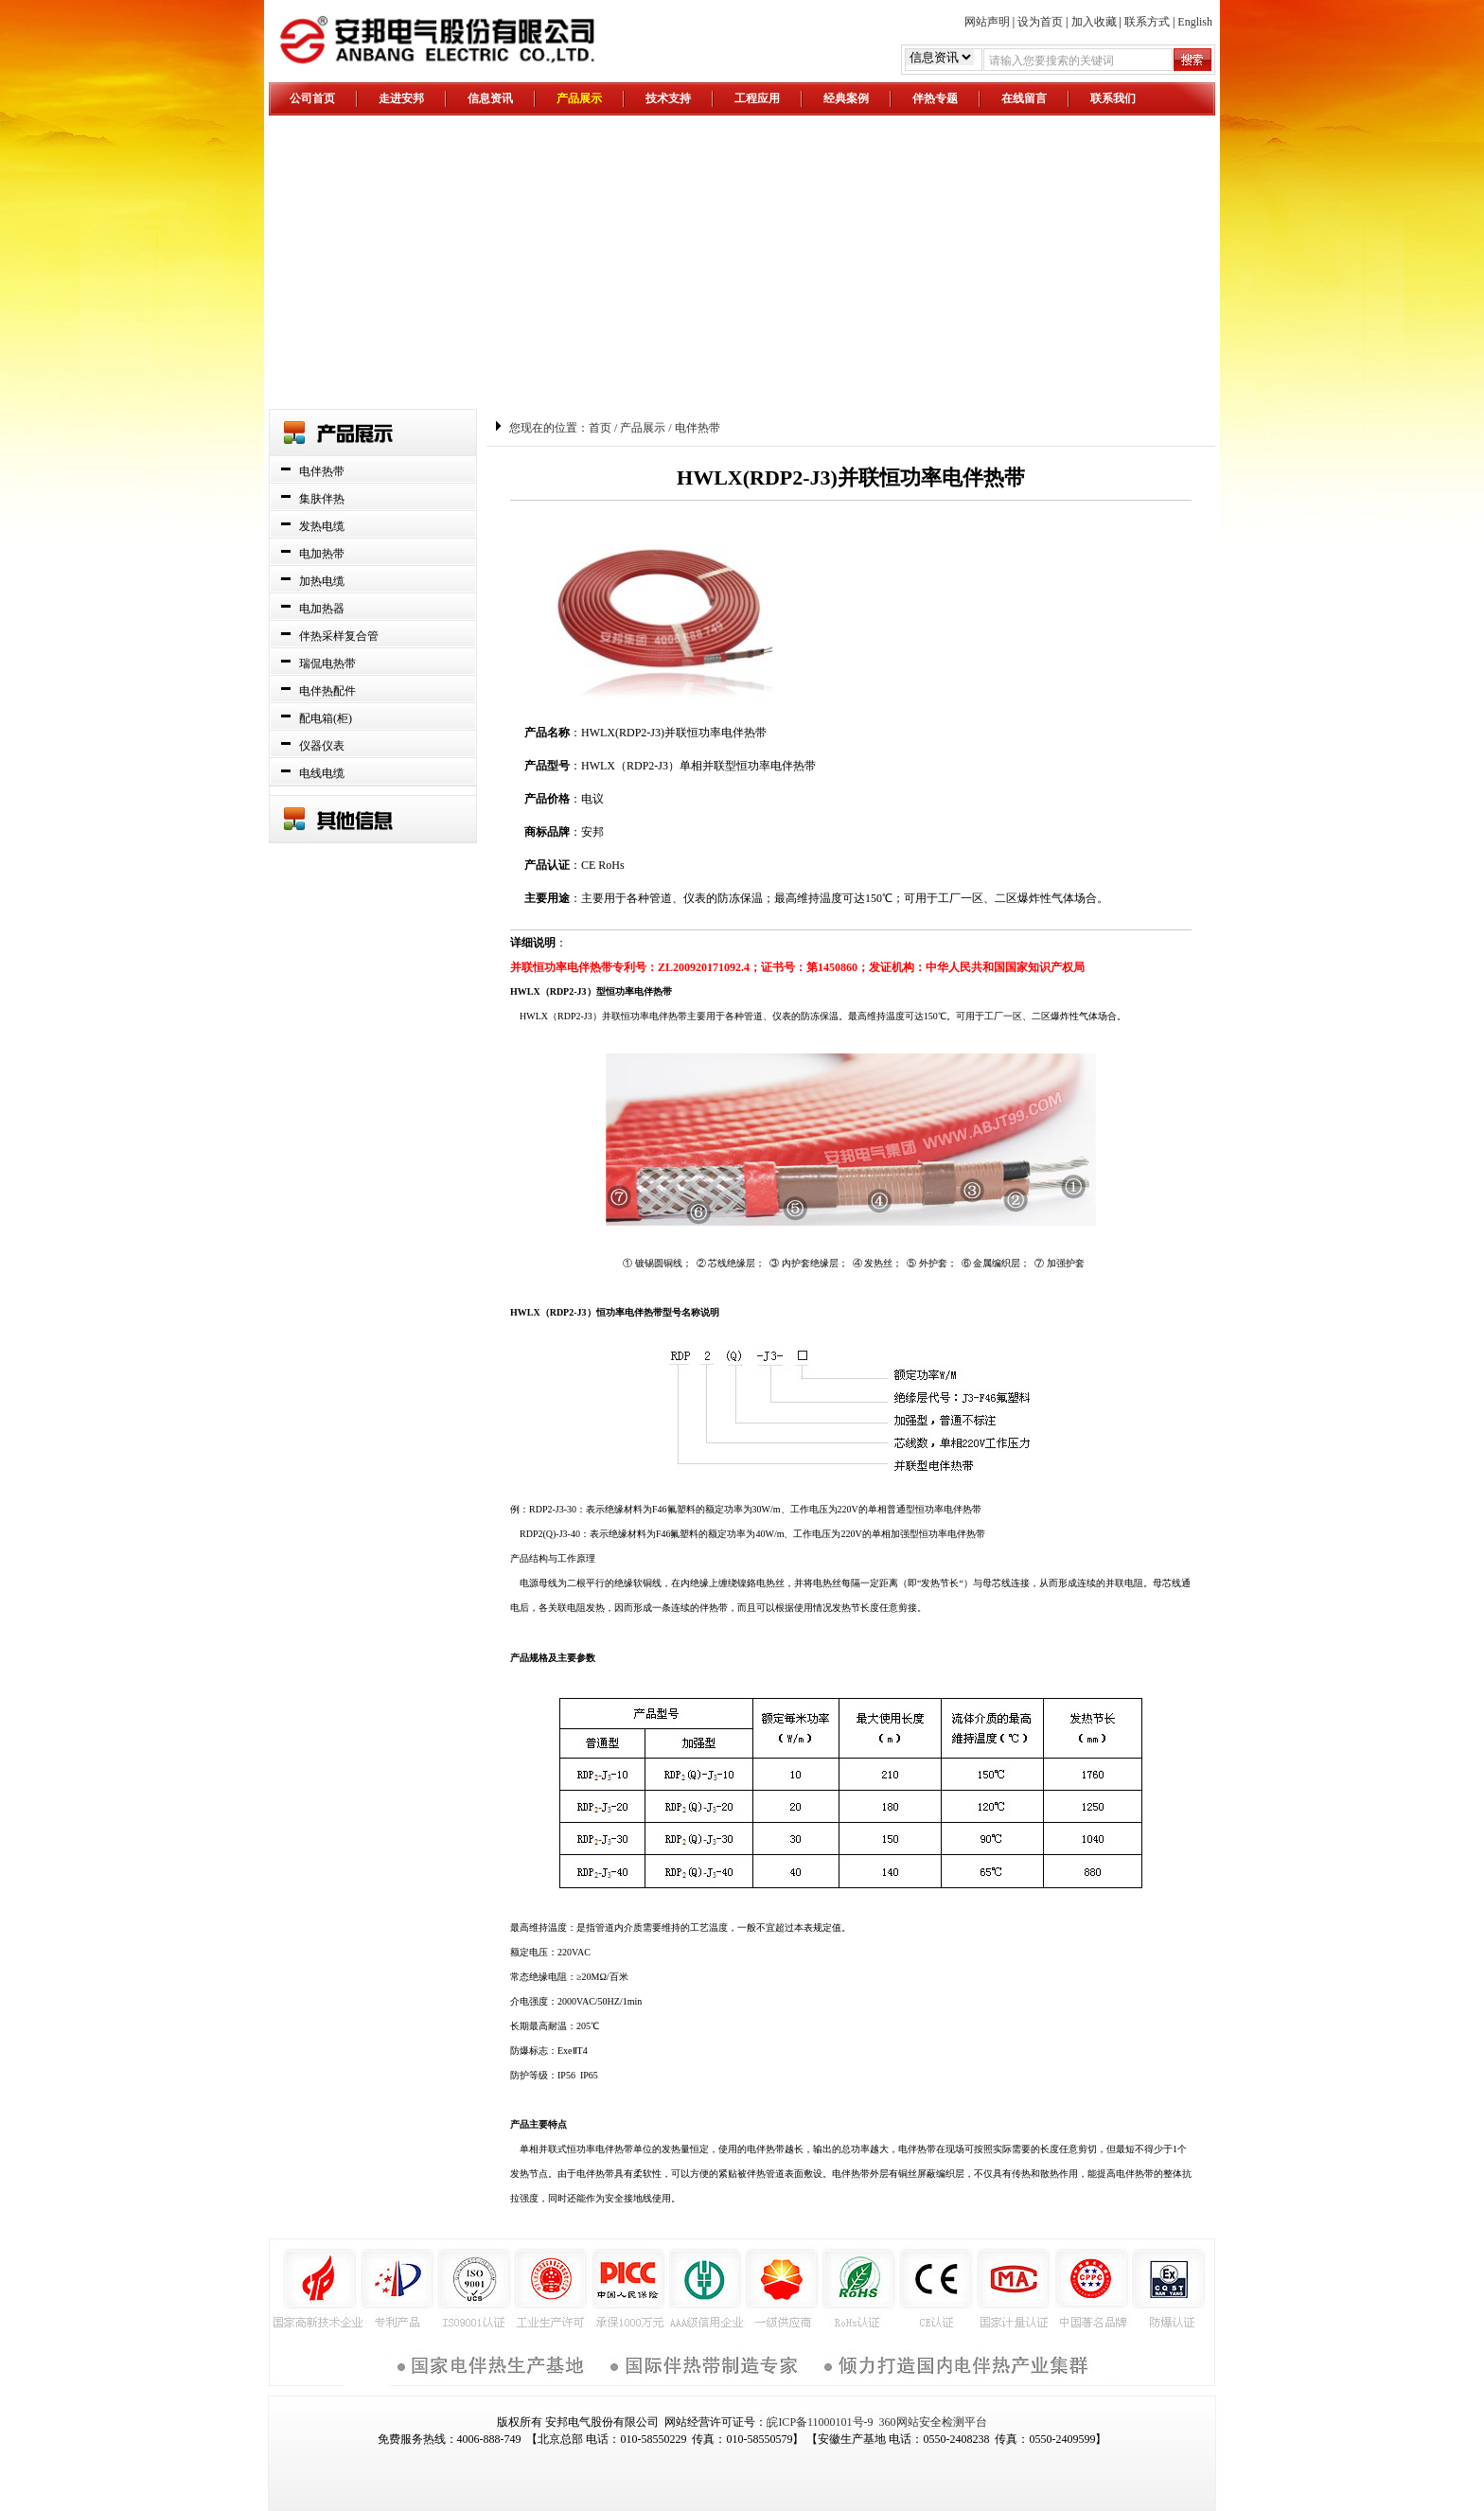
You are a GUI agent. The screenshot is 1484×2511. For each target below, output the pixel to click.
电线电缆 (321, 773)
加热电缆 (321, 581)
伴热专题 (935, 98)
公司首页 (312, 98)
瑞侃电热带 (327, 663)
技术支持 (668, 98)
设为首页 (1040, 21)
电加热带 (321, 553)
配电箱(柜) (325, 718)
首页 (600, 427)
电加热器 (321, 608)
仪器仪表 (321, 745)
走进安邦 (401, 98)
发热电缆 (321, 526)
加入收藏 (1094, 21)
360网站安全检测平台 (933, 2422)
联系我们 (1113, 98)
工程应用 (757, 98)
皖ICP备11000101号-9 (820, 2422)
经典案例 (846, 98)
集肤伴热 (321, 498)
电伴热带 (321, 471)
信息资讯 (490, 98)
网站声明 (987, 21)
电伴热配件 (327, 691)
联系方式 (1147, 21)
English (1194, 21)
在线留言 (1024, 98)
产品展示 (579, 98)
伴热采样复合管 (339, 636)
